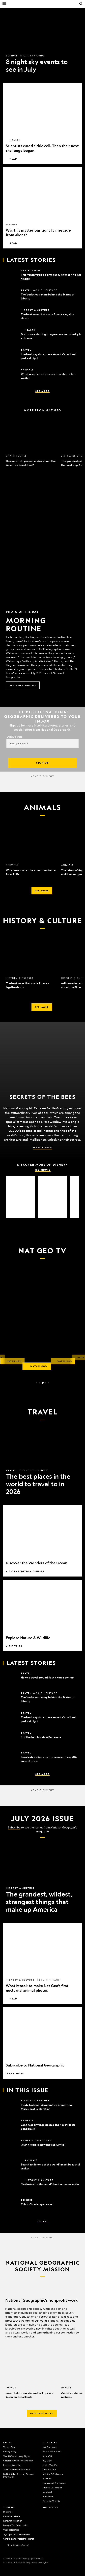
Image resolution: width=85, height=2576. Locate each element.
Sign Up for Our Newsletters (16, 2534)
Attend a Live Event (52, 2451)
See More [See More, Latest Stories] (42, 391)
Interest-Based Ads (12, 2465)
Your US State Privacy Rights (16, 2456)
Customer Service (11, 2516)
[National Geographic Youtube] (52, 2518)
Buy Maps (47, 2460)
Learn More (15, 2073)
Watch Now (42, 1147)
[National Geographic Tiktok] (53, 2525)
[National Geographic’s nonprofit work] (42, 2312)
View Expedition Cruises (25, 1571)
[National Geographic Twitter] (44, 2518)
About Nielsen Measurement (17, 2469)
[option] (32, 441)
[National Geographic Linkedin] (45, 2525)
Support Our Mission (52, 2487)
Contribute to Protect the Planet (18, 2538)
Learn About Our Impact (54, 2483)
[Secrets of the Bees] (52, 1197)
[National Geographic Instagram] (44, 2511)
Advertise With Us (51, 2501)
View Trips (14, 1646)
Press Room (48, 2496)
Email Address (14, 736)
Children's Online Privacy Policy (18, 2460)
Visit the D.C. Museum (53, 2474)
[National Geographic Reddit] (45, 2532)
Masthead (47, 2492)
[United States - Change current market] (16, 2545)
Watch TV (47, 2478)
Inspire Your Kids (50, 2465)
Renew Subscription (12, 2520)
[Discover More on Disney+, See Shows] (42, 1167)
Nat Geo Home (50, 2447)
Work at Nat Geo (11, 2529)
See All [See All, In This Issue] (42, 2221)
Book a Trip (48, 2456)
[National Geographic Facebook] (52, 2511)
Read (11, 158)
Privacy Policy (9, 2451)
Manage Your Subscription (15, 2525)
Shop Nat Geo (49, 2469)
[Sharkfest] (20, 1197)
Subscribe (14, 1827)
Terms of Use (9, 2447)
